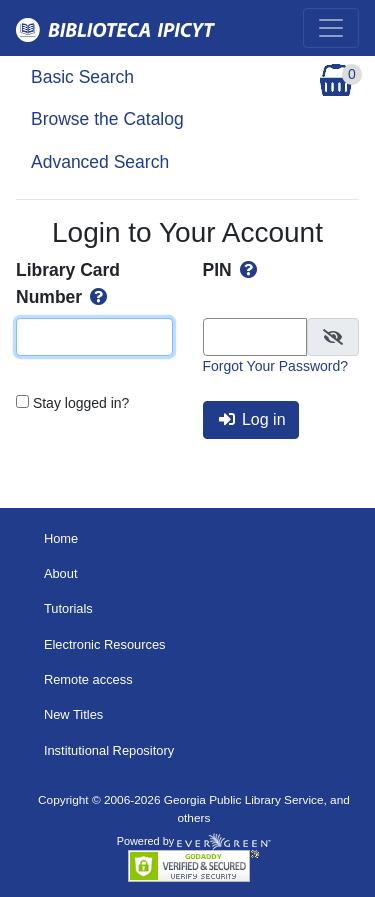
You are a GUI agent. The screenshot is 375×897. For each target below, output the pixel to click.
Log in (252, 419)
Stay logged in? (81, 403)
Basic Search (82, 77)
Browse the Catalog (107, 119)
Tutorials (68, 608)
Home (61, 538)
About (61, 573)
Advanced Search (100, 162)
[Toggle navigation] (331, 28)
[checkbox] (333, 337)
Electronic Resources (105, 644)
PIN (232, 270)
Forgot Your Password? (276, 366)
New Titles (73, 714)
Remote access (88, 679)
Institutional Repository (109, 750)
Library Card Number (68, 283)
